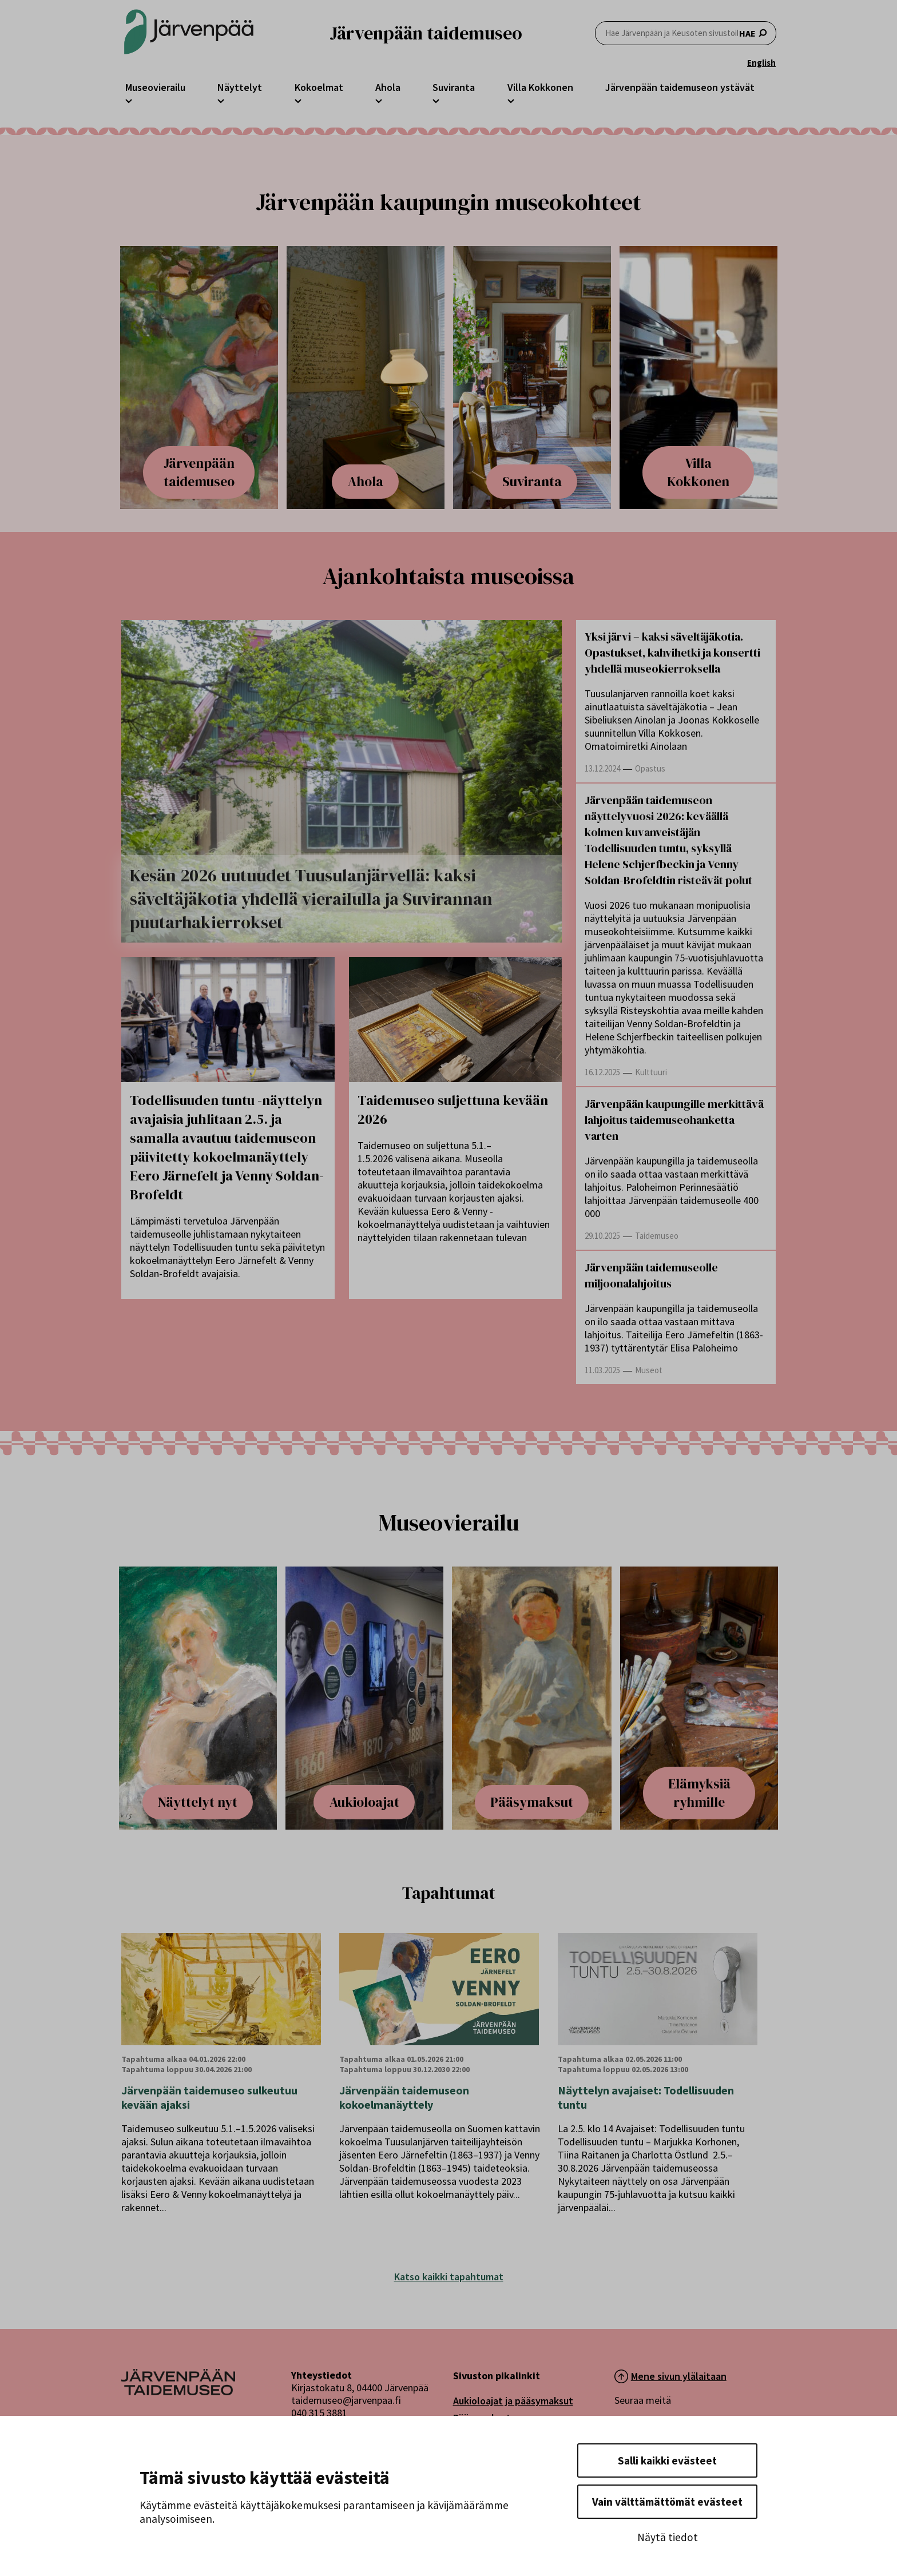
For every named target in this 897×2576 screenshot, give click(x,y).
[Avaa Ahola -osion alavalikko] (378, 99)
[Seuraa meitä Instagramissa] (687, 2436)
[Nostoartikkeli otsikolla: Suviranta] (533, 377)
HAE (685, 33)
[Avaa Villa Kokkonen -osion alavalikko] (510, 99)
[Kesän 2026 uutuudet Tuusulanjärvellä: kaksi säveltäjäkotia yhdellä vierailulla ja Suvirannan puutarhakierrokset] (341, 781)
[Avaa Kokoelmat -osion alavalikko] (298, 99)
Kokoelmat (319, 87)
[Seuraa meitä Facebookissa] (625, 2436)
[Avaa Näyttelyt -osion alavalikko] (220, 99)
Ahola (387, 87)
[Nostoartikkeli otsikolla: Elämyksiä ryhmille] (704, 1698)
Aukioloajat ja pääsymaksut (513, 2400)
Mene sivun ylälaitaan (679, 2376)
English (761, 62)
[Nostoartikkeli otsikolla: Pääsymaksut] (532, 1698)
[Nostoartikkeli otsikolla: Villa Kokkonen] (699, 377)
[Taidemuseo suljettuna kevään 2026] (455, 1019)
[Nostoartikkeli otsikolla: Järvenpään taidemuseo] (199, 377)
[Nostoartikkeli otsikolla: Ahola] (366, 377)
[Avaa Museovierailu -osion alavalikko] (128, 99)
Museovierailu (155, 87)
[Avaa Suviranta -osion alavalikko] (435, 99)
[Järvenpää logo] (178, 2392)
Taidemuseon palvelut (502, 2435)
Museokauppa (483, 2452)
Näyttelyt (239, 87)
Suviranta (453, 87)
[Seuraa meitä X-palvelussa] (656, 2436)
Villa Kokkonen (540, 87)
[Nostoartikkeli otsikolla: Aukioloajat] (360, 1698)
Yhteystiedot (483, 2469)
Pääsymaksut (482, 2417)
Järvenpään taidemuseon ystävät (680, 87)
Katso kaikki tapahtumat (448, 2276)
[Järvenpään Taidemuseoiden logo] (188, 33)
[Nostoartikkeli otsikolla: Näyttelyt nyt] (193, 1698)
